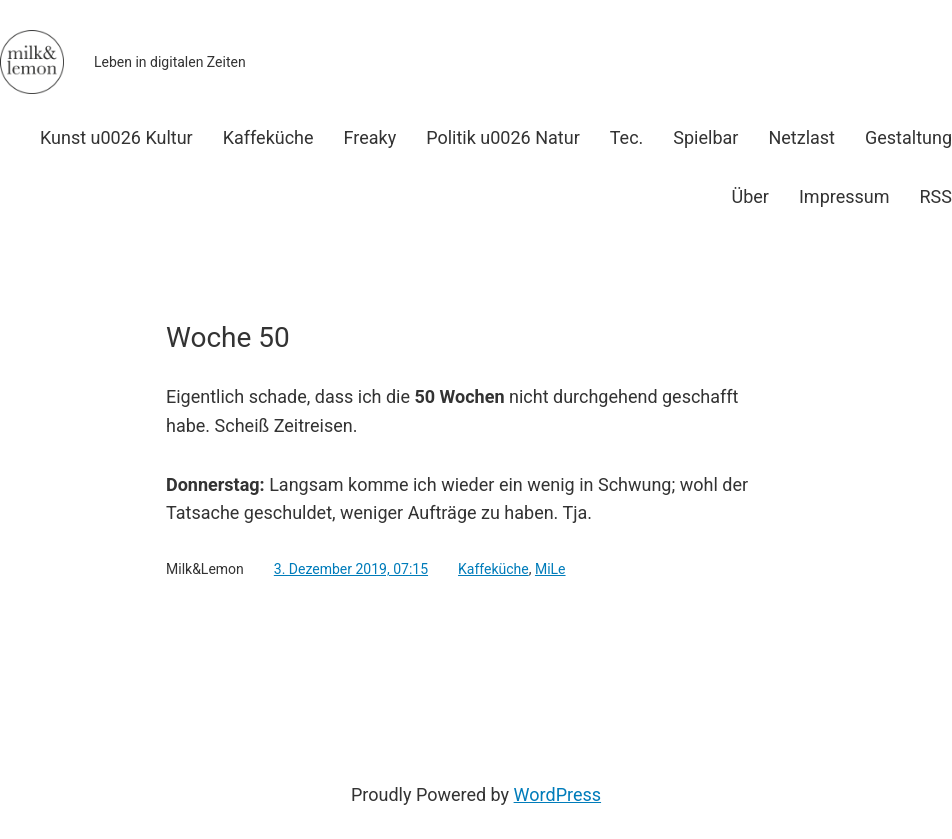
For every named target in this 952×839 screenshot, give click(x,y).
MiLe (550, 569)
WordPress (557, 794)
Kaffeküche (493, 569)
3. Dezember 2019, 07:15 (351, 569)
